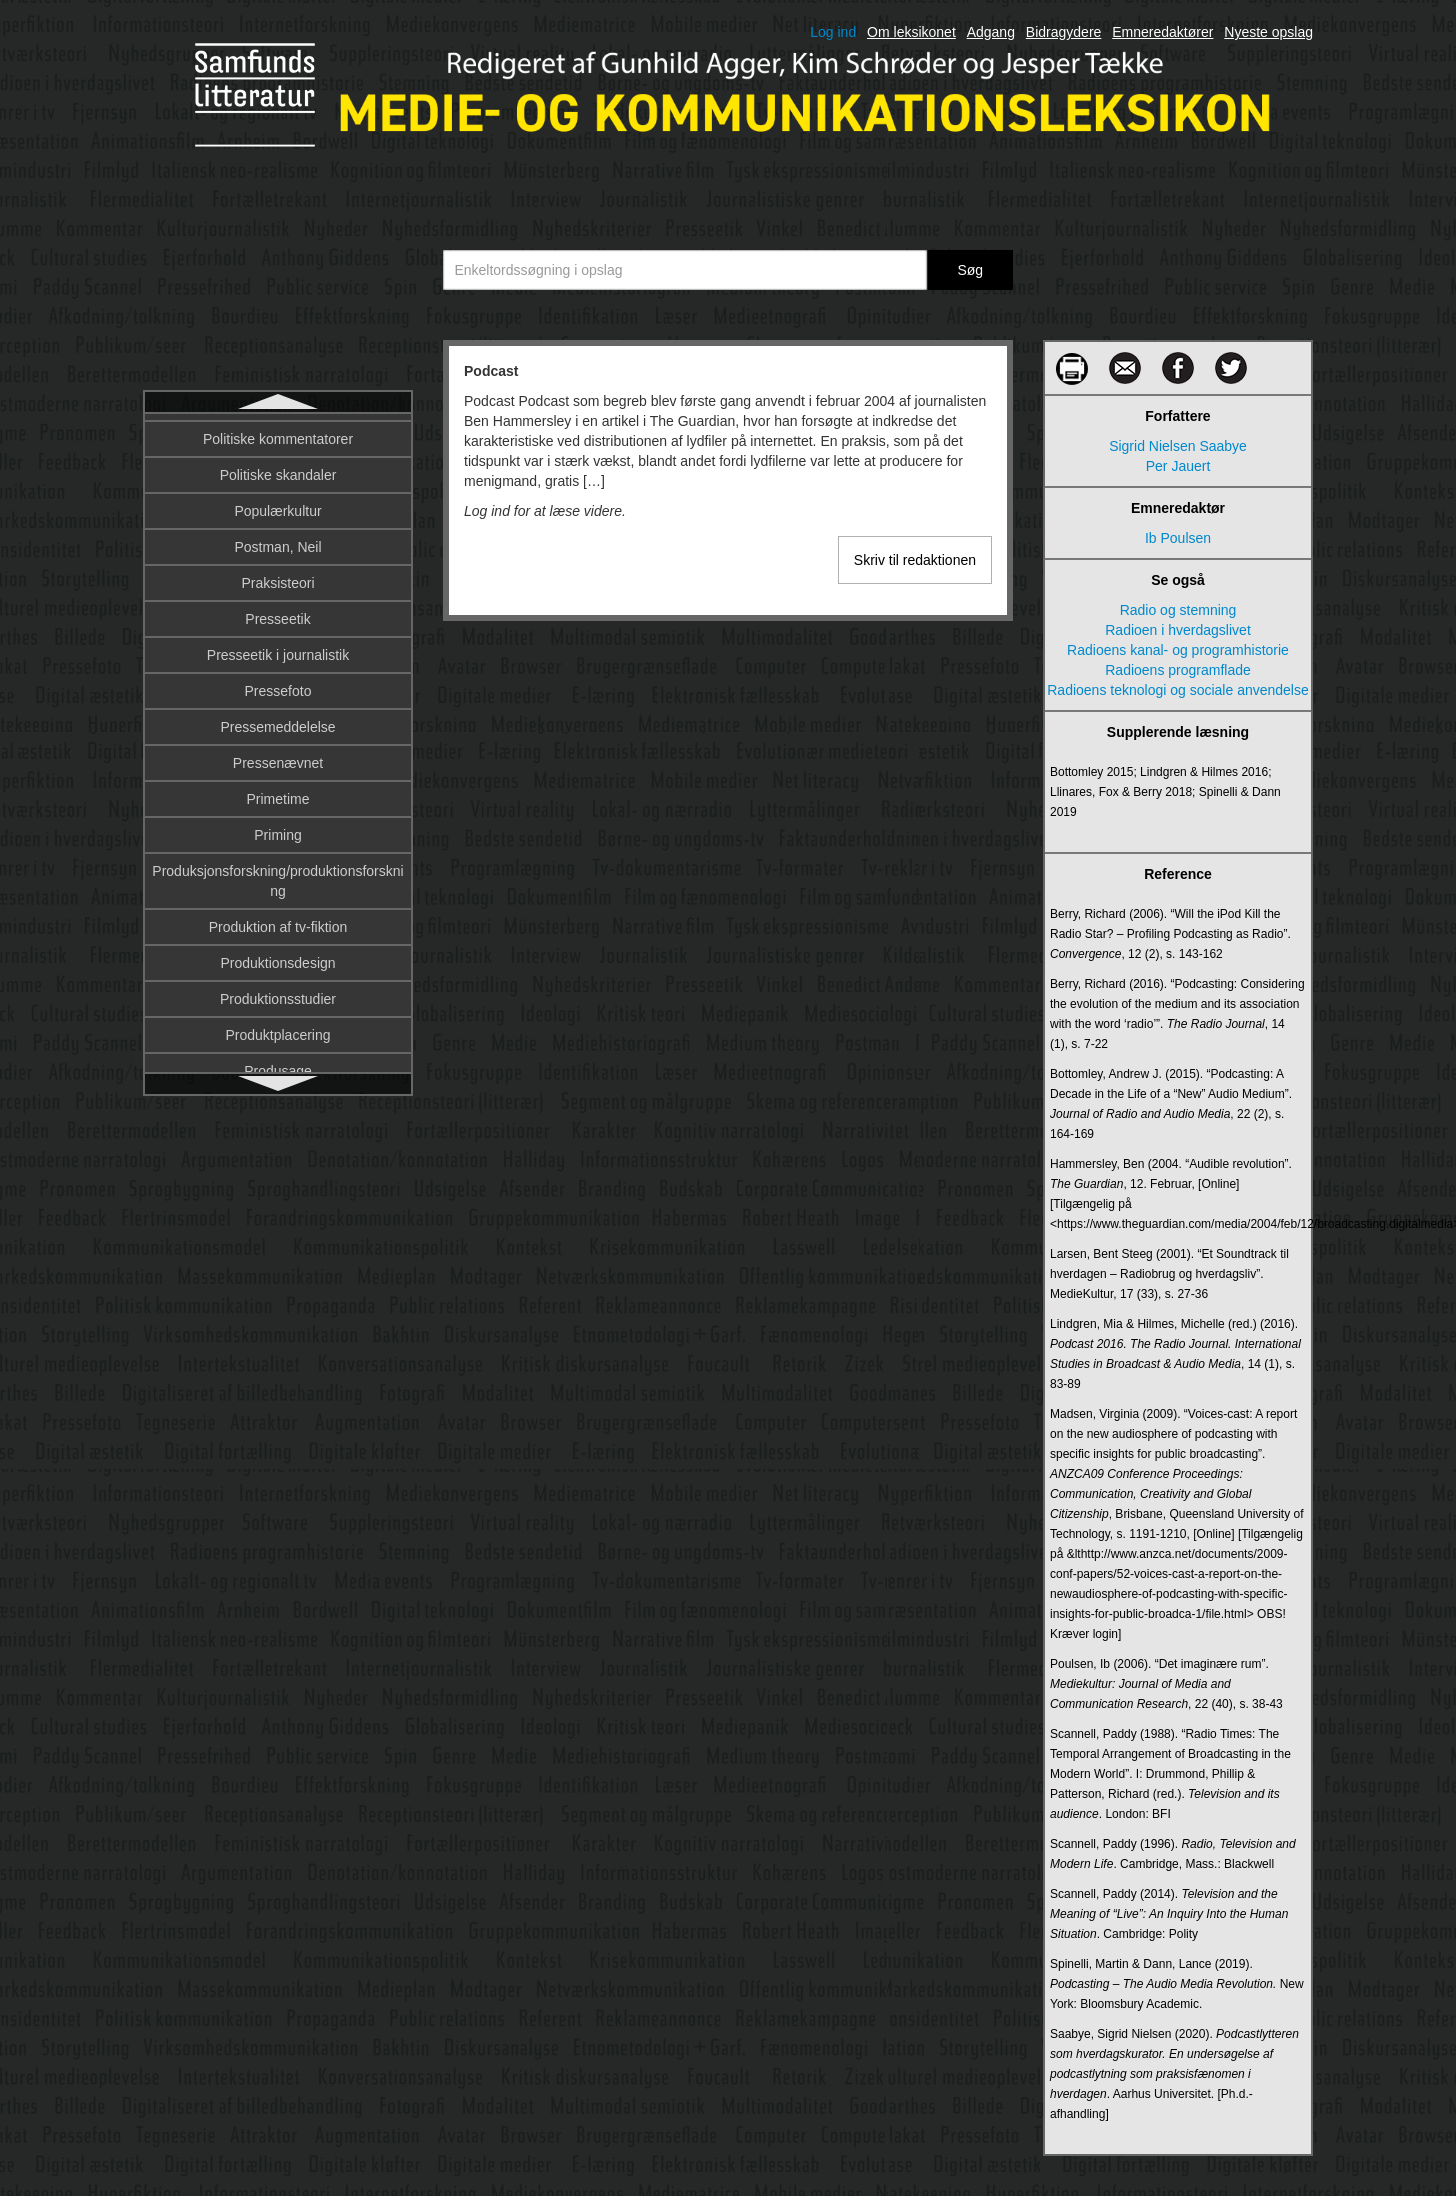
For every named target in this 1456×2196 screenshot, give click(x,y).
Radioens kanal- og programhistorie (1178, 650)
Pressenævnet (278, 901)
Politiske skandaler (278, 613)
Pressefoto (278, 829)
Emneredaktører (1162, 32)
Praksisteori (277, 721)
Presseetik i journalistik (278, 793)
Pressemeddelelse (277, 865)
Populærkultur (277, 649)
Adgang (991, 32)
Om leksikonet (911, 32)
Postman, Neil (277, 685)
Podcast (278, 433)
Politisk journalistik (278, 469)
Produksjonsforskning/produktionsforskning (277, 1019)
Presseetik (277, 757)
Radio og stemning (1178, 610)
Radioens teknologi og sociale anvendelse (1178, 690)
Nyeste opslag (1268, 32)
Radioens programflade (1178, 670)
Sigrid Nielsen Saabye (1178, 446)
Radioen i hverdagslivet (1178, 630)
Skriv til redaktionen (915, 560)
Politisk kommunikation (278, 505)
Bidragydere (1064, 32)
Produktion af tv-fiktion (278, 1065)
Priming (277, 973)
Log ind (833, 32)
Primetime (277, 937)
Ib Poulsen (1178, 538)
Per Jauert (1178, 466)
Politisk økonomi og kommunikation (277, 541)
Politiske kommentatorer (278, 577)
